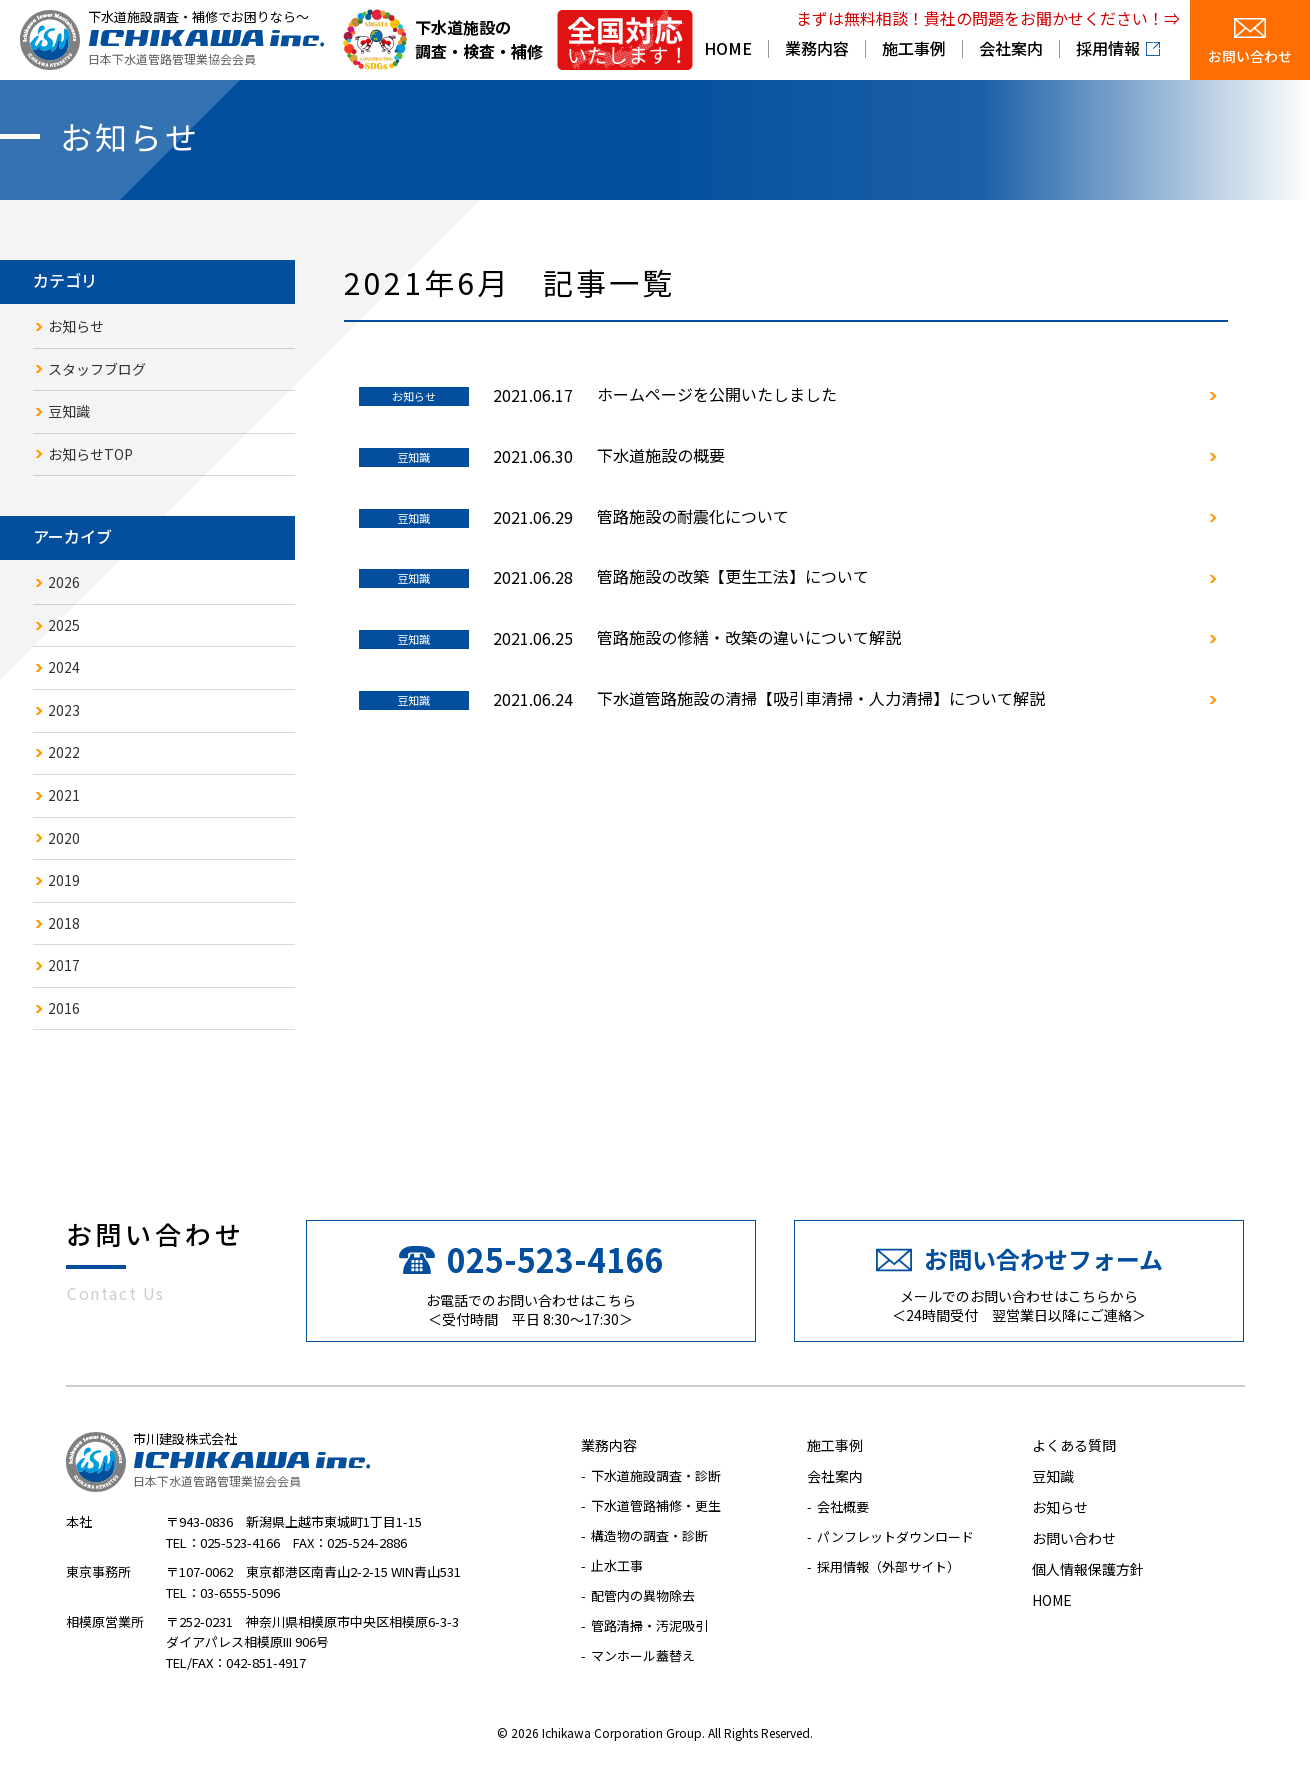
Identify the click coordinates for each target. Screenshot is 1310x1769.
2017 (64, 966)
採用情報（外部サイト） (888, 1567)
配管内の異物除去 (643, 1596)
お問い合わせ (1250, 57)
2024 (64, 668)
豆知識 (69, 411)
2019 (64, 881)
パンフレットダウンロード (895, 1537)
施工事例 (914, 50)
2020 (64, 838)
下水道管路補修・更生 (656, 1506)
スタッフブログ (97, 369)
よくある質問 (1074, 1446)
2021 (64, 795)
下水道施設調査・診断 (656, 1476)
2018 (64, 923)
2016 (64, 1008)
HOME (728, 50)
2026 (64, 582)
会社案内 (1011, 50)
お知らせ (76, 326)
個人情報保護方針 (1088, 1570)
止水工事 (617, 1566)
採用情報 (1108, 50)
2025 (64, 625)
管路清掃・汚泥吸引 (649, 1626)
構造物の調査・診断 (649, 1536)
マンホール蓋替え (643, 1656)
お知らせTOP (90, 454)
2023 (64, 710)
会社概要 (843, 1507)
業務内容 (817, 50)
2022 (64, 753)
